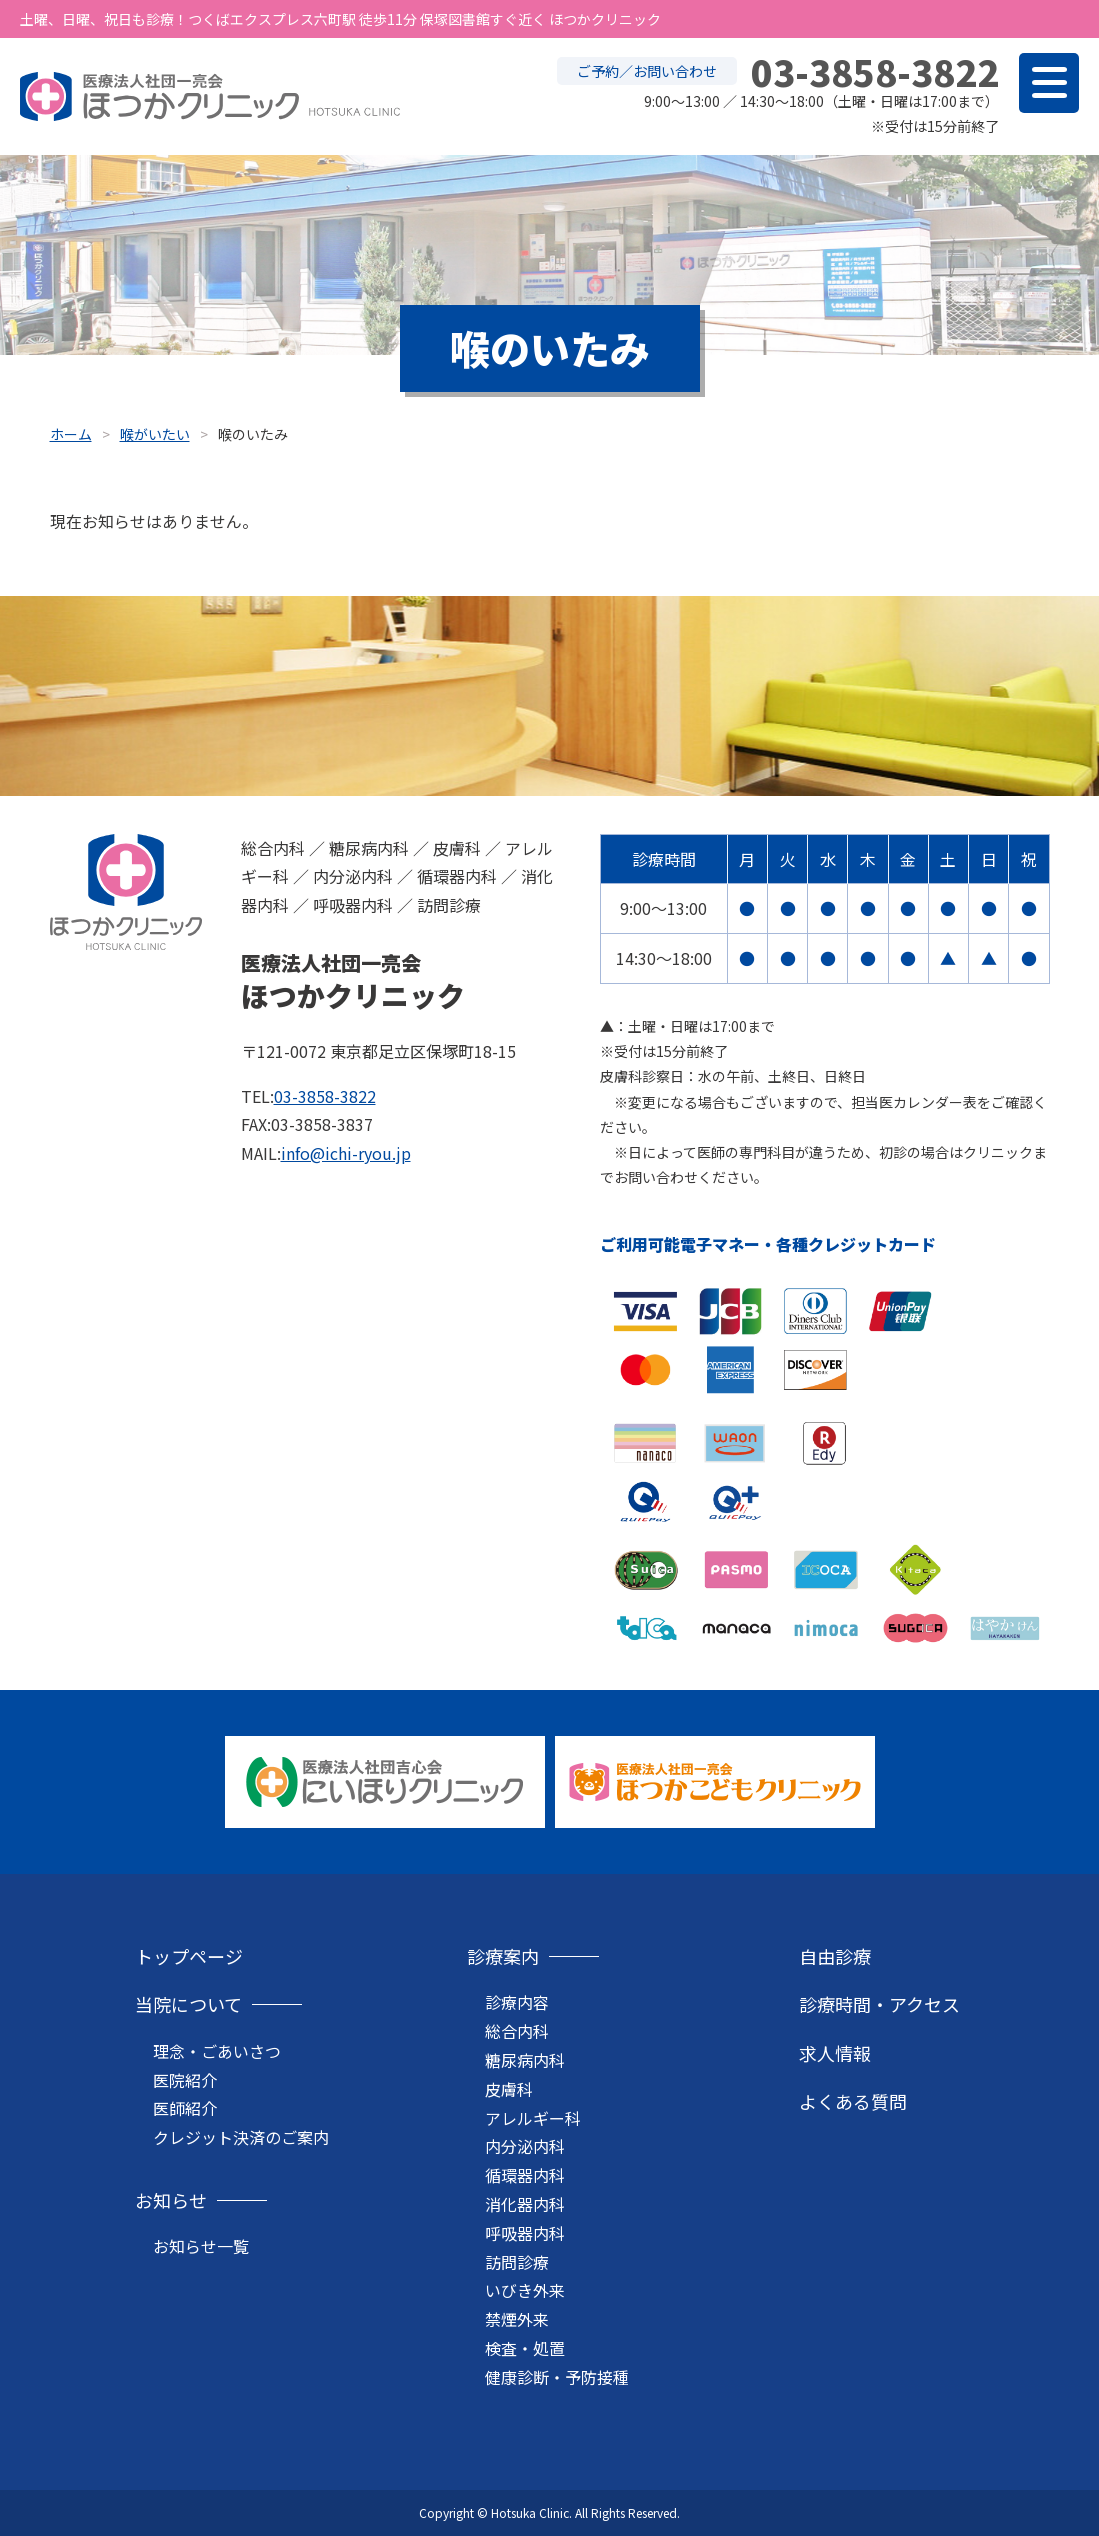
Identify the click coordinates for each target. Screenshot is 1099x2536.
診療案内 (503, 1956)
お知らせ (171, 2200)
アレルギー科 (533, 2118)
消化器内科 (525, 2204)
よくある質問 (853, 2101)
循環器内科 (525, 2175)
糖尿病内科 (525, 2060)
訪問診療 (517, 2262)
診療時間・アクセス (879, 2004)
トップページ (189, 1956)
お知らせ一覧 (201, 2246)
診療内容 (517, 2002)
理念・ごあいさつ (217, 2051)
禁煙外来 (517, 2319)
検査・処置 (525, 2348)
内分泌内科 (525, 2146)
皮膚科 (509, 2089)
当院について (188, 2004)
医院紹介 (185, 2080)
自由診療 (835, 1956)
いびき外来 (525, 2290)
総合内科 (517, 2031)
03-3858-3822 (325, 1096)
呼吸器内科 (525, 2233)
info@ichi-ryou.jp (346, 1153)
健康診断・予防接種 (557, 2377)
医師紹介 (185, 2108)
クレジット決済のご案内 (241, 2137)
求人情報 (835, 2053)
